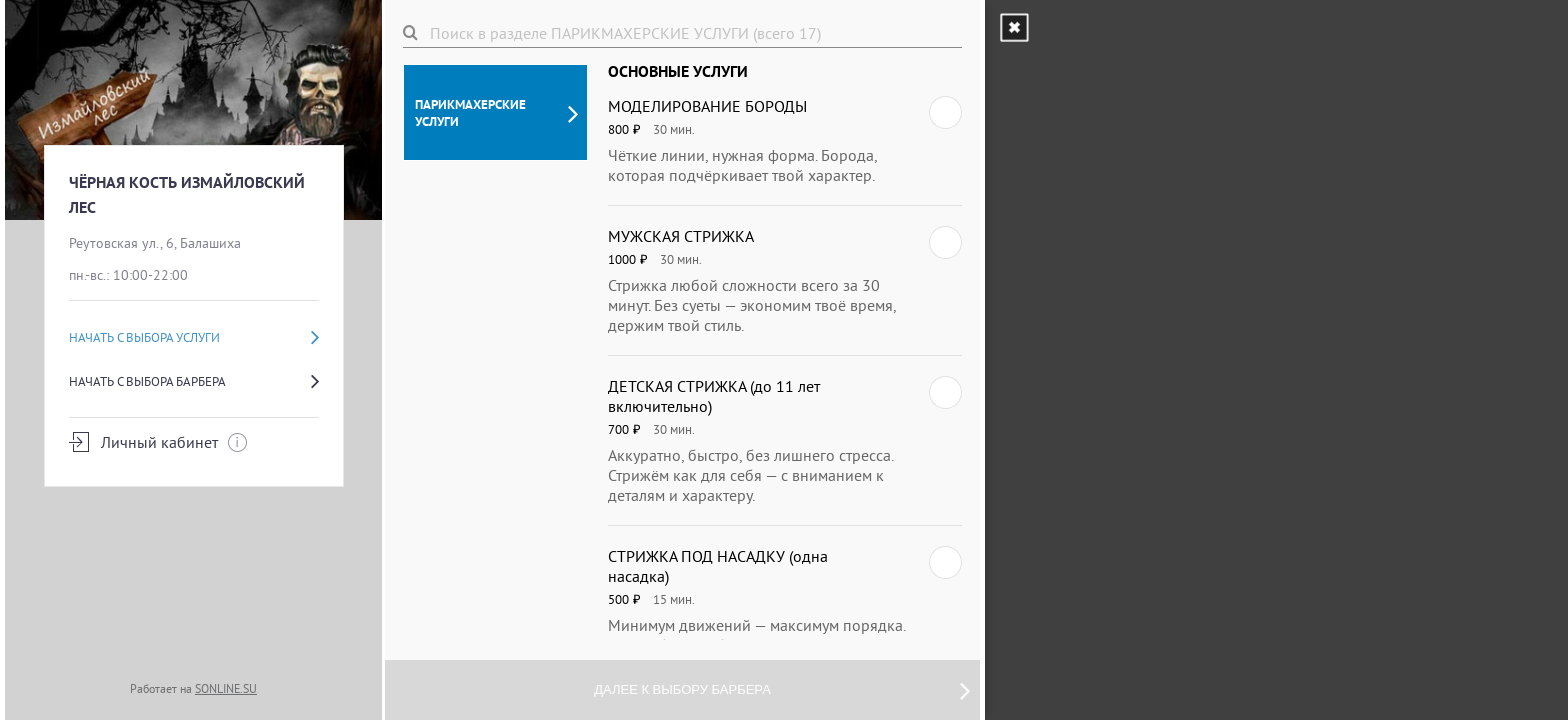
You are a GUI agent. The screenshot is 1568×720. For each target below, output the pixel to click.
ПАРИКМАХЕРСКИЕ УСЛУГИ (496, 113)
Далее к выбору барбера (782, 690)
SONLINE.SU (226, 688)
